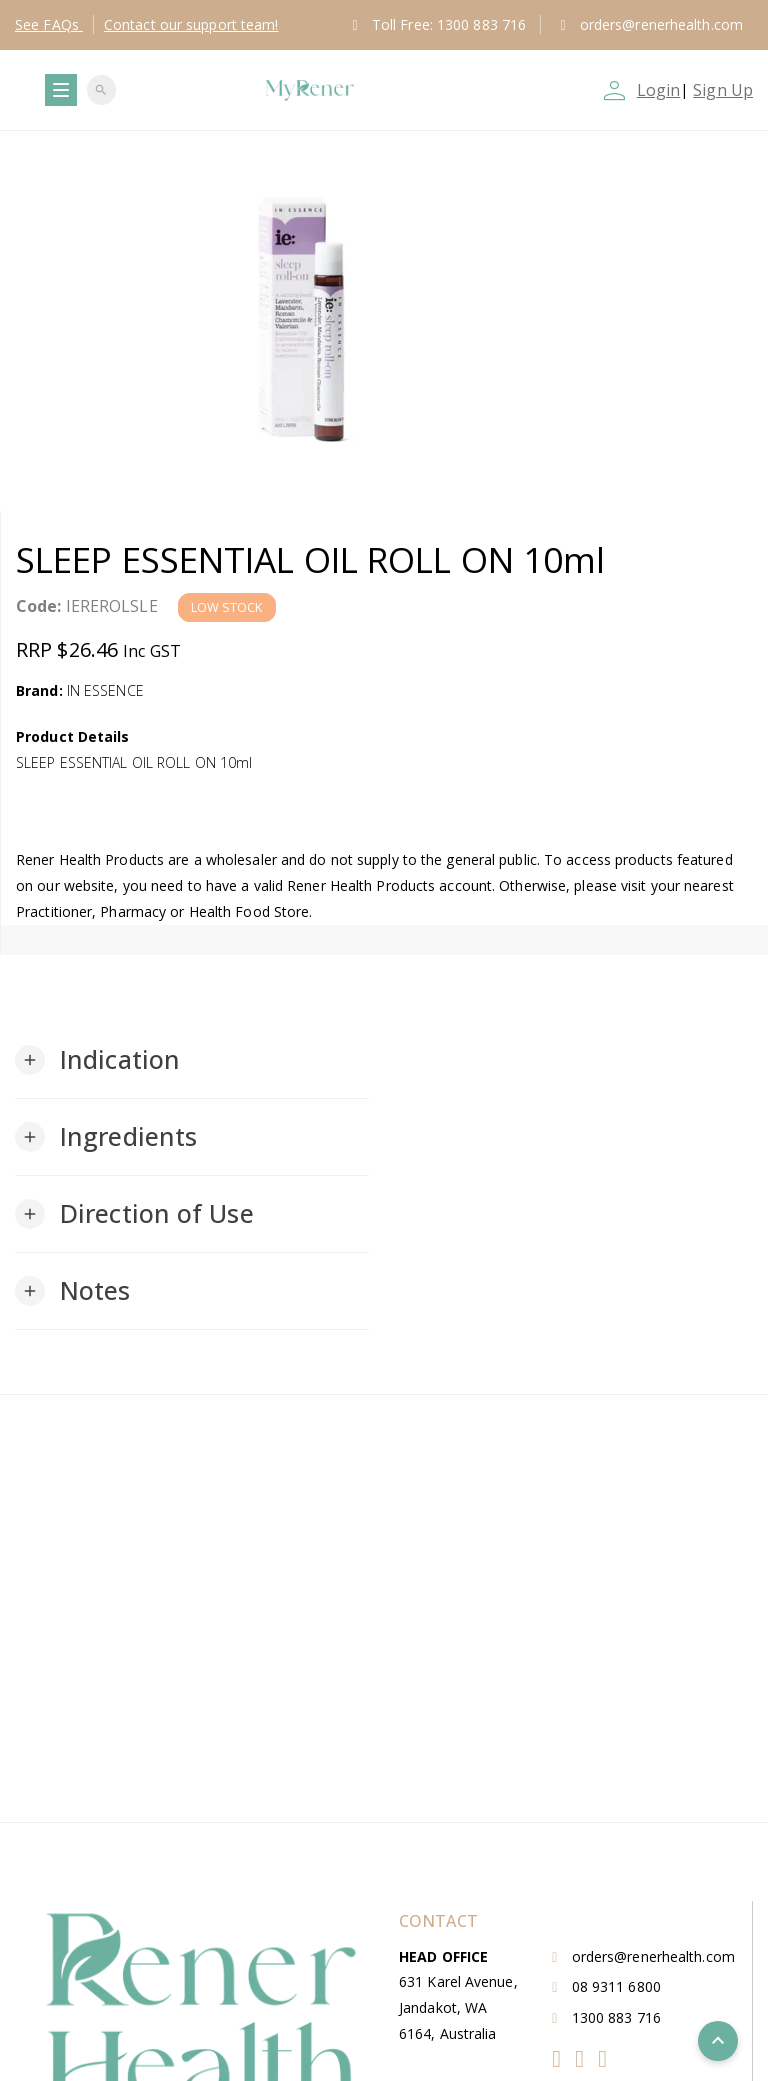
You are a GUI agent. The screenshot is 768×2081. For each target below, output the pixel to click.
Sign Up (723, 90)
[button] (97, 1060)
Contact (191, 24)
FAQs (49, 24)
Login (659, 90)
